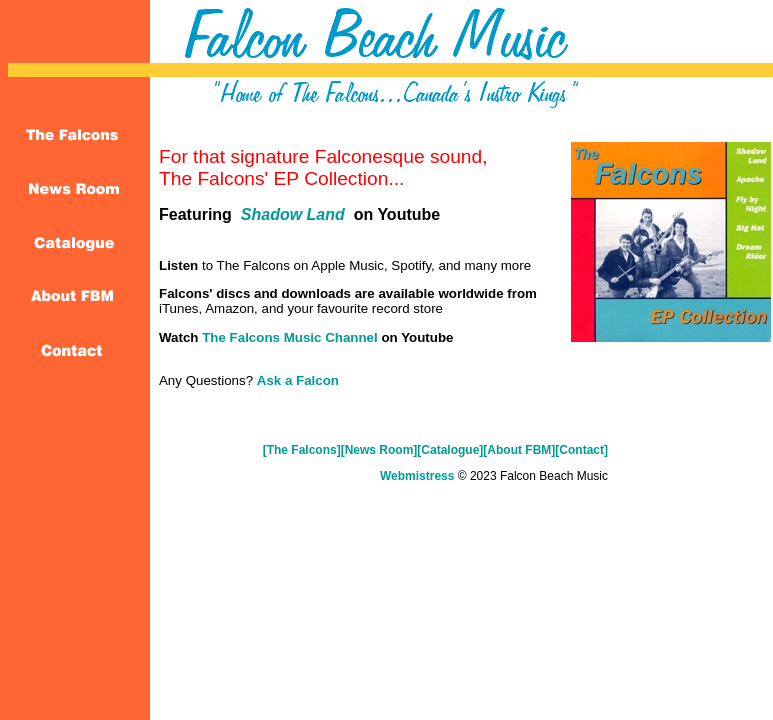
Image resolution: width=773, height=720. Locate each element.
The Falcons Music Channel (291, 337)
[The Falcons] (302, 450)
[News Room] (379, 450)
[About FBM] (519, 450)
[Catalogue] (450, 450)
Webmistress (417, 476)
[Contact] (581, 450)
